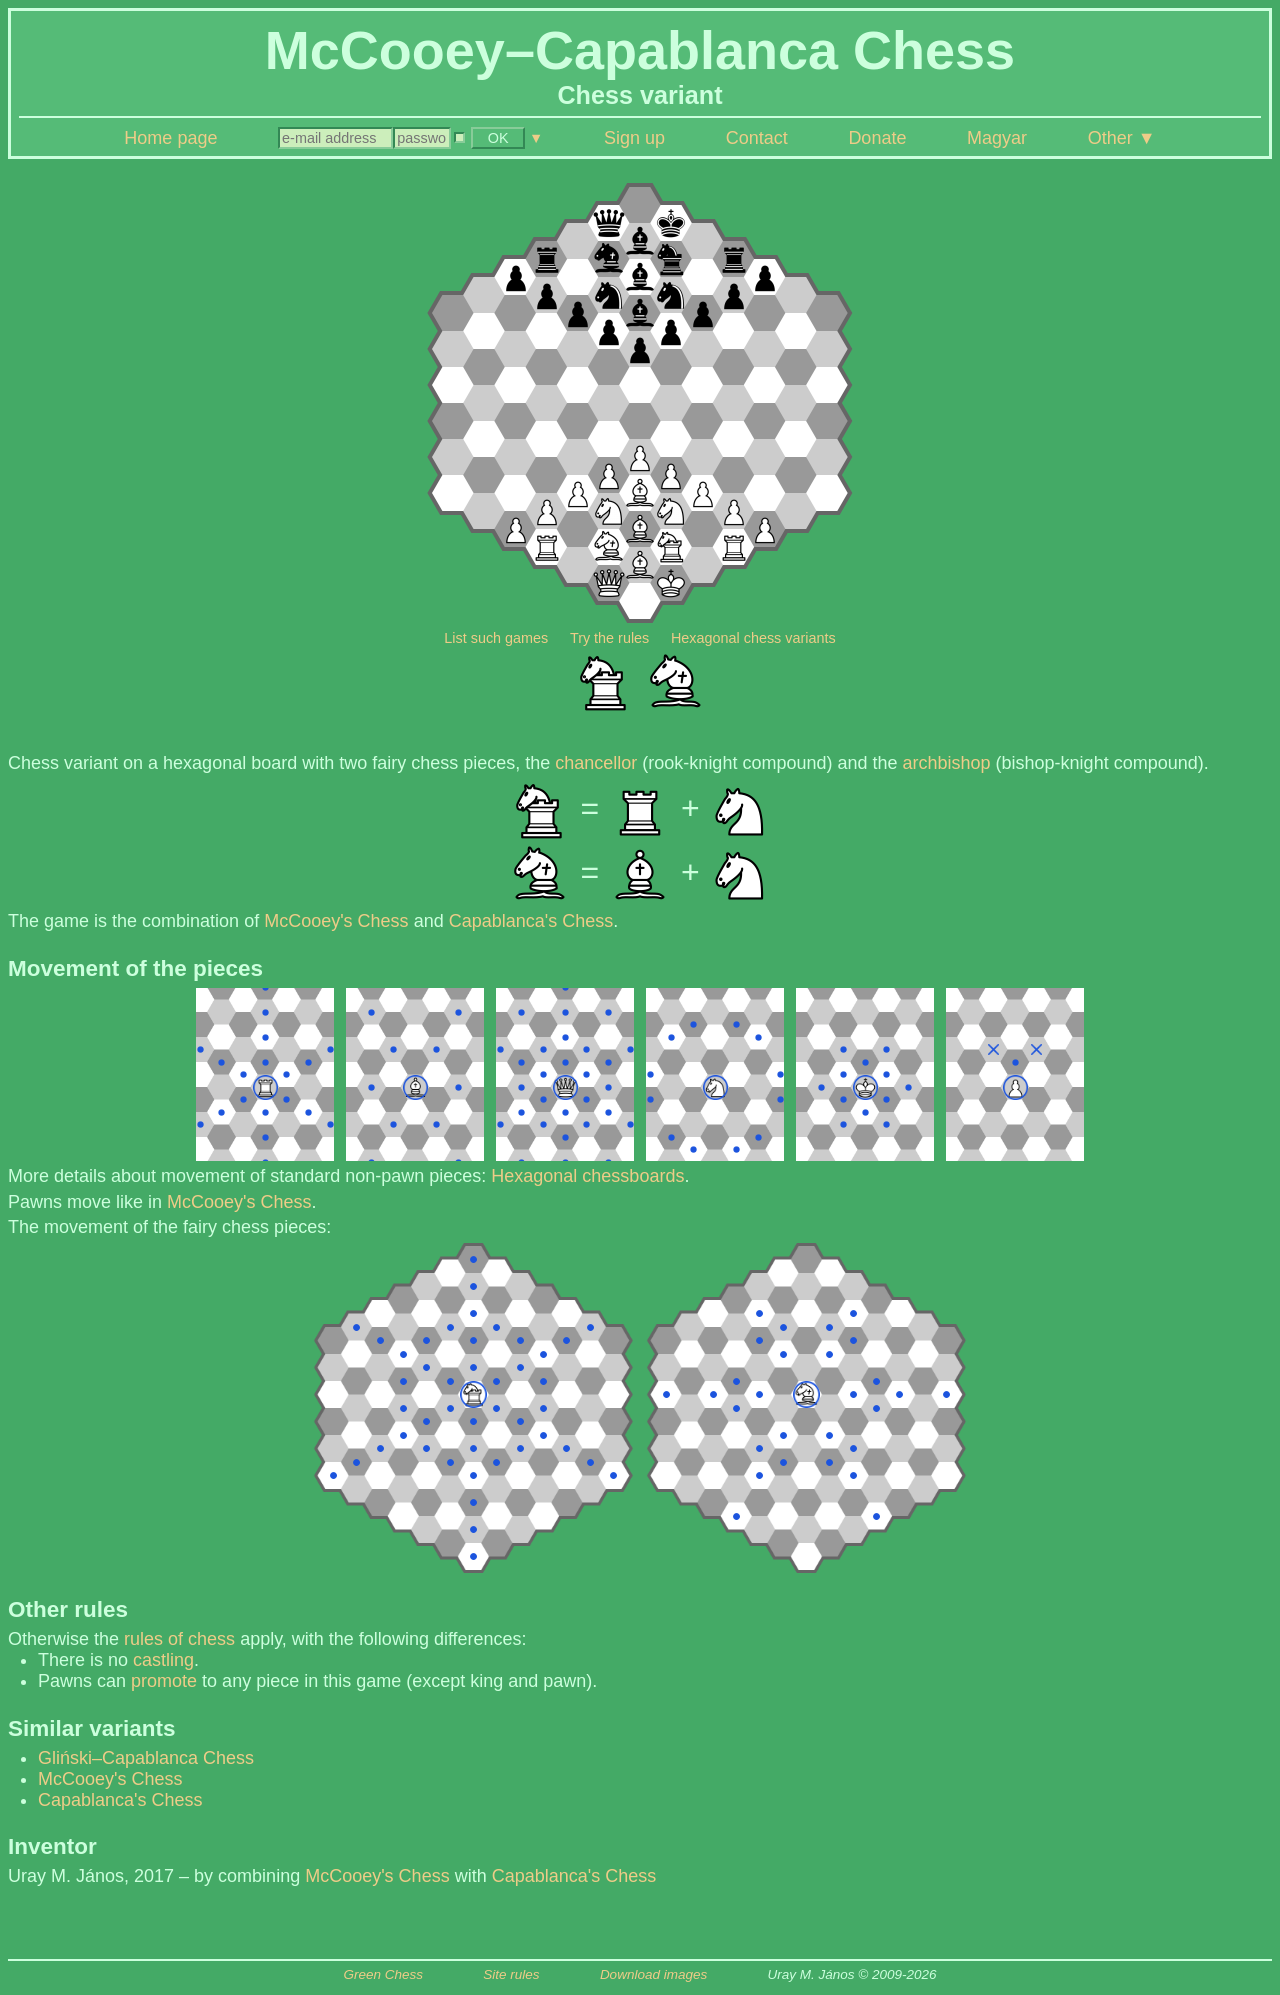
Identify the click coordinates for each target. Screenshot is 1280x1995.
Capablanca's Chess (531, 921)
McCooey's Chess (336, 921)
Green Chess (383, 1974)
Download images (653, 1974)
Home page (170, 138)
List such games (496, 638)
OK (498, 138)
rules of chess (179, 1639)
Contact (757, 138)
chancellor (596, 763)
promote (164, 1681)
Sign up (634, 138)
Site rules (511, 1974)
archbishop (947, 763)
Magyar (997, 138)
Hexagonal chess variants (753, 638)
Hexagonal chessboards (587, 1176)
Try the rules (609, 638)
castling (163, 1660)
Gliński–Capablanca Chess (146, 1758)
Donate (877, 138)
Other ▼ (1122, 138)
